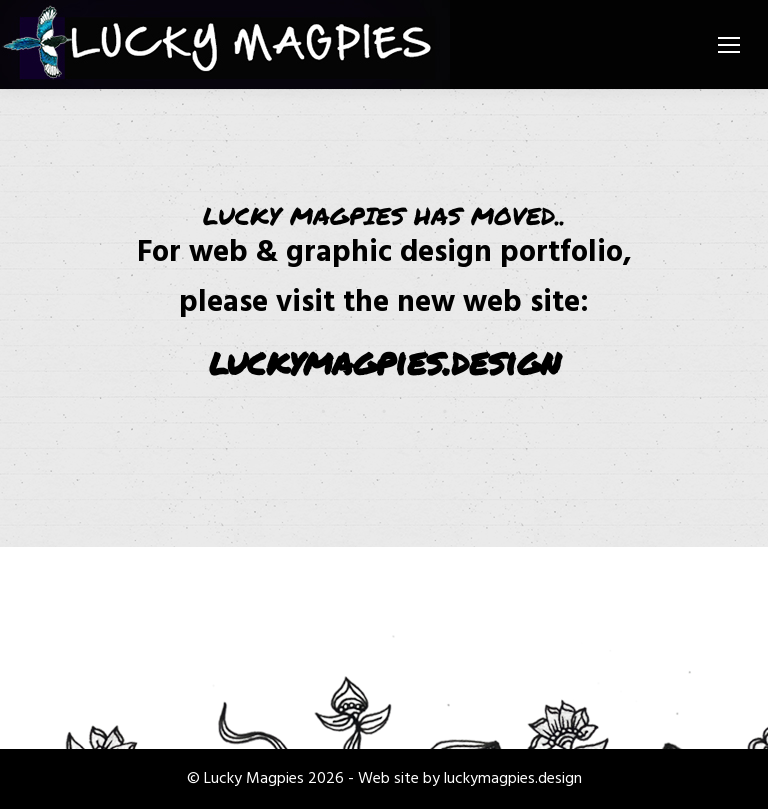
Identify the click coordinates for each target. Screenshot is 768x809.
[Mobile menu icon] (729, 45)
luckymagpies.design (384, 360)
